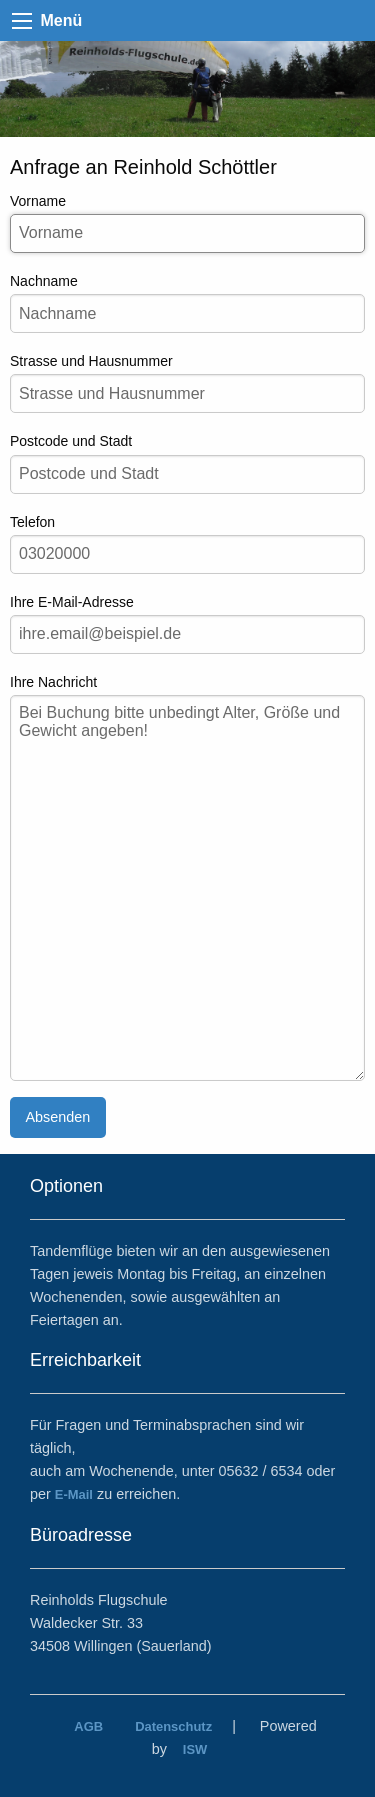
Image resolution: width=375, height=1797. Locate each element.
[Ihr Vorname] (187, 233)
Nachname (187, 303)
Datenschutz (173, 1726)
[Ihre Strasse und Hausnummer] (187, 393)
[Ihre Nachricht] (187, 888)
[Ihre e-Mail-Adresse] (187, 634)
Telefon (187, 544)
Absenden (57, 1117)
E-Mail (74, 1494)
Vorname (187, 223)
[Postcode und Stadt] (187, 474)
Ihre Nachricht (187, 877)
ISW (195, 1749)
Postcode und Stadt (187, 463)
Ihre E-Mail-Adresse (187, 624)
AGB (88, 1726)
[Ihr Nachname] (187, 313)
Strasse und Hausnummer (187, 383)
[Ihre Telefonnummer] (187, 554)
